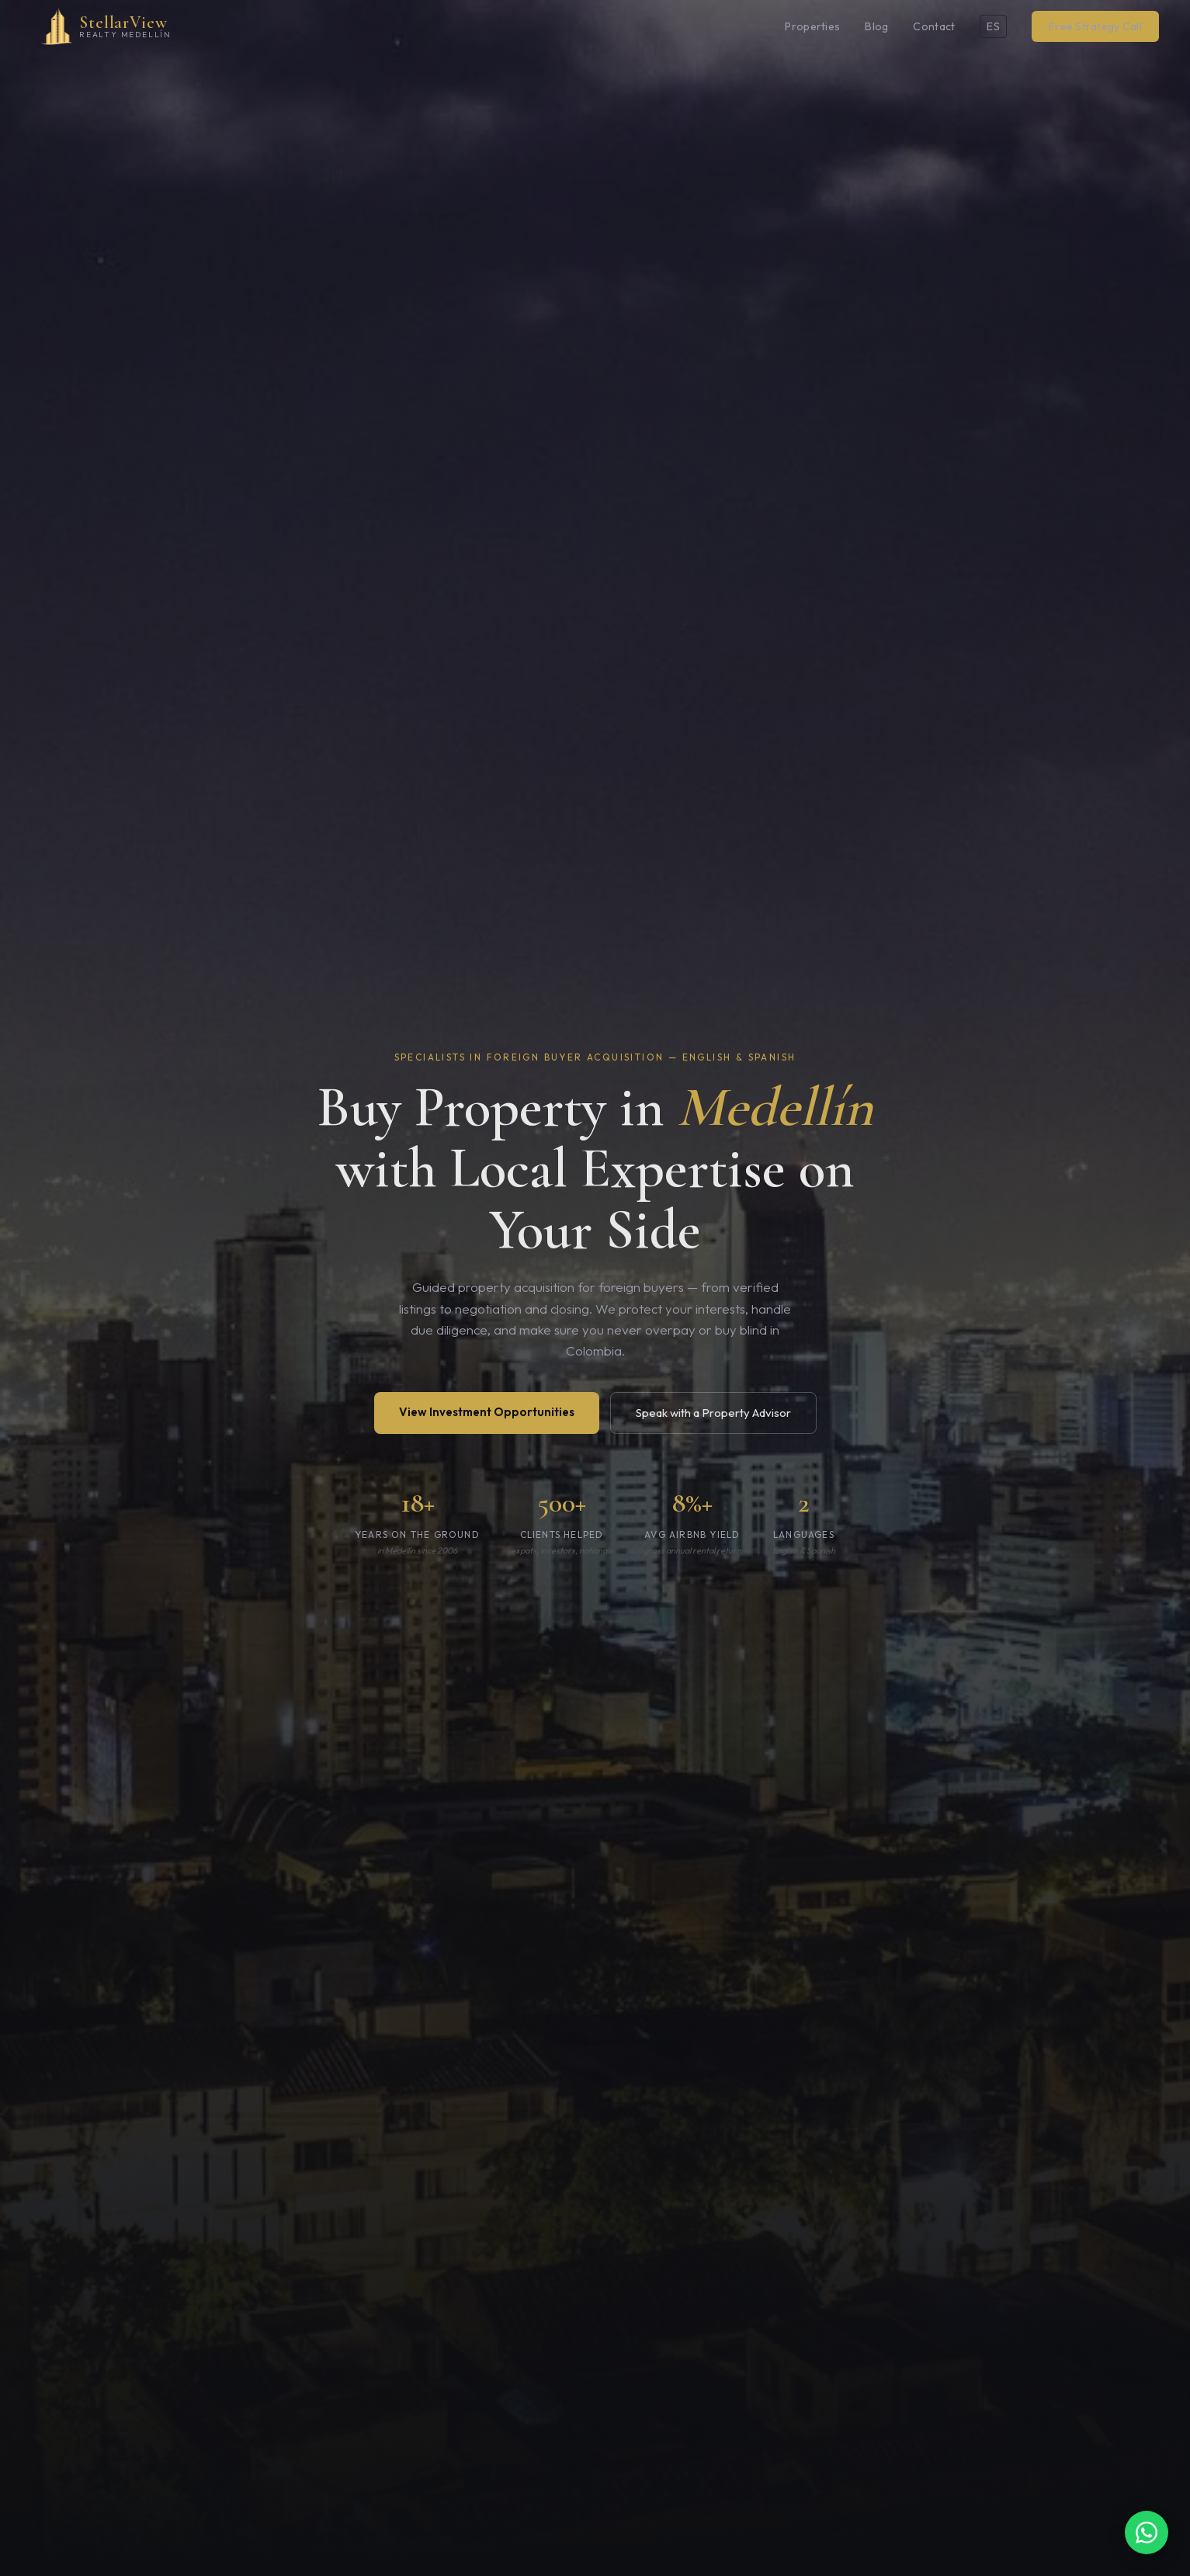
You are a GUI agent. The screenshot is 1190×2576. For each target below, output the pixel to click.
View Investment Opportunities (486, 1411)
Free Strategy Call (1095, 26)
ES (993, 26)
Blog (876, 26)
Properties (812, 26)
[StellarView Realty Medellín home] (101, 26)
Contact (934, 26)
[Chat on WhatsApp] (1146, 2532)
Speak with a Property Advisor (713, 1412)
